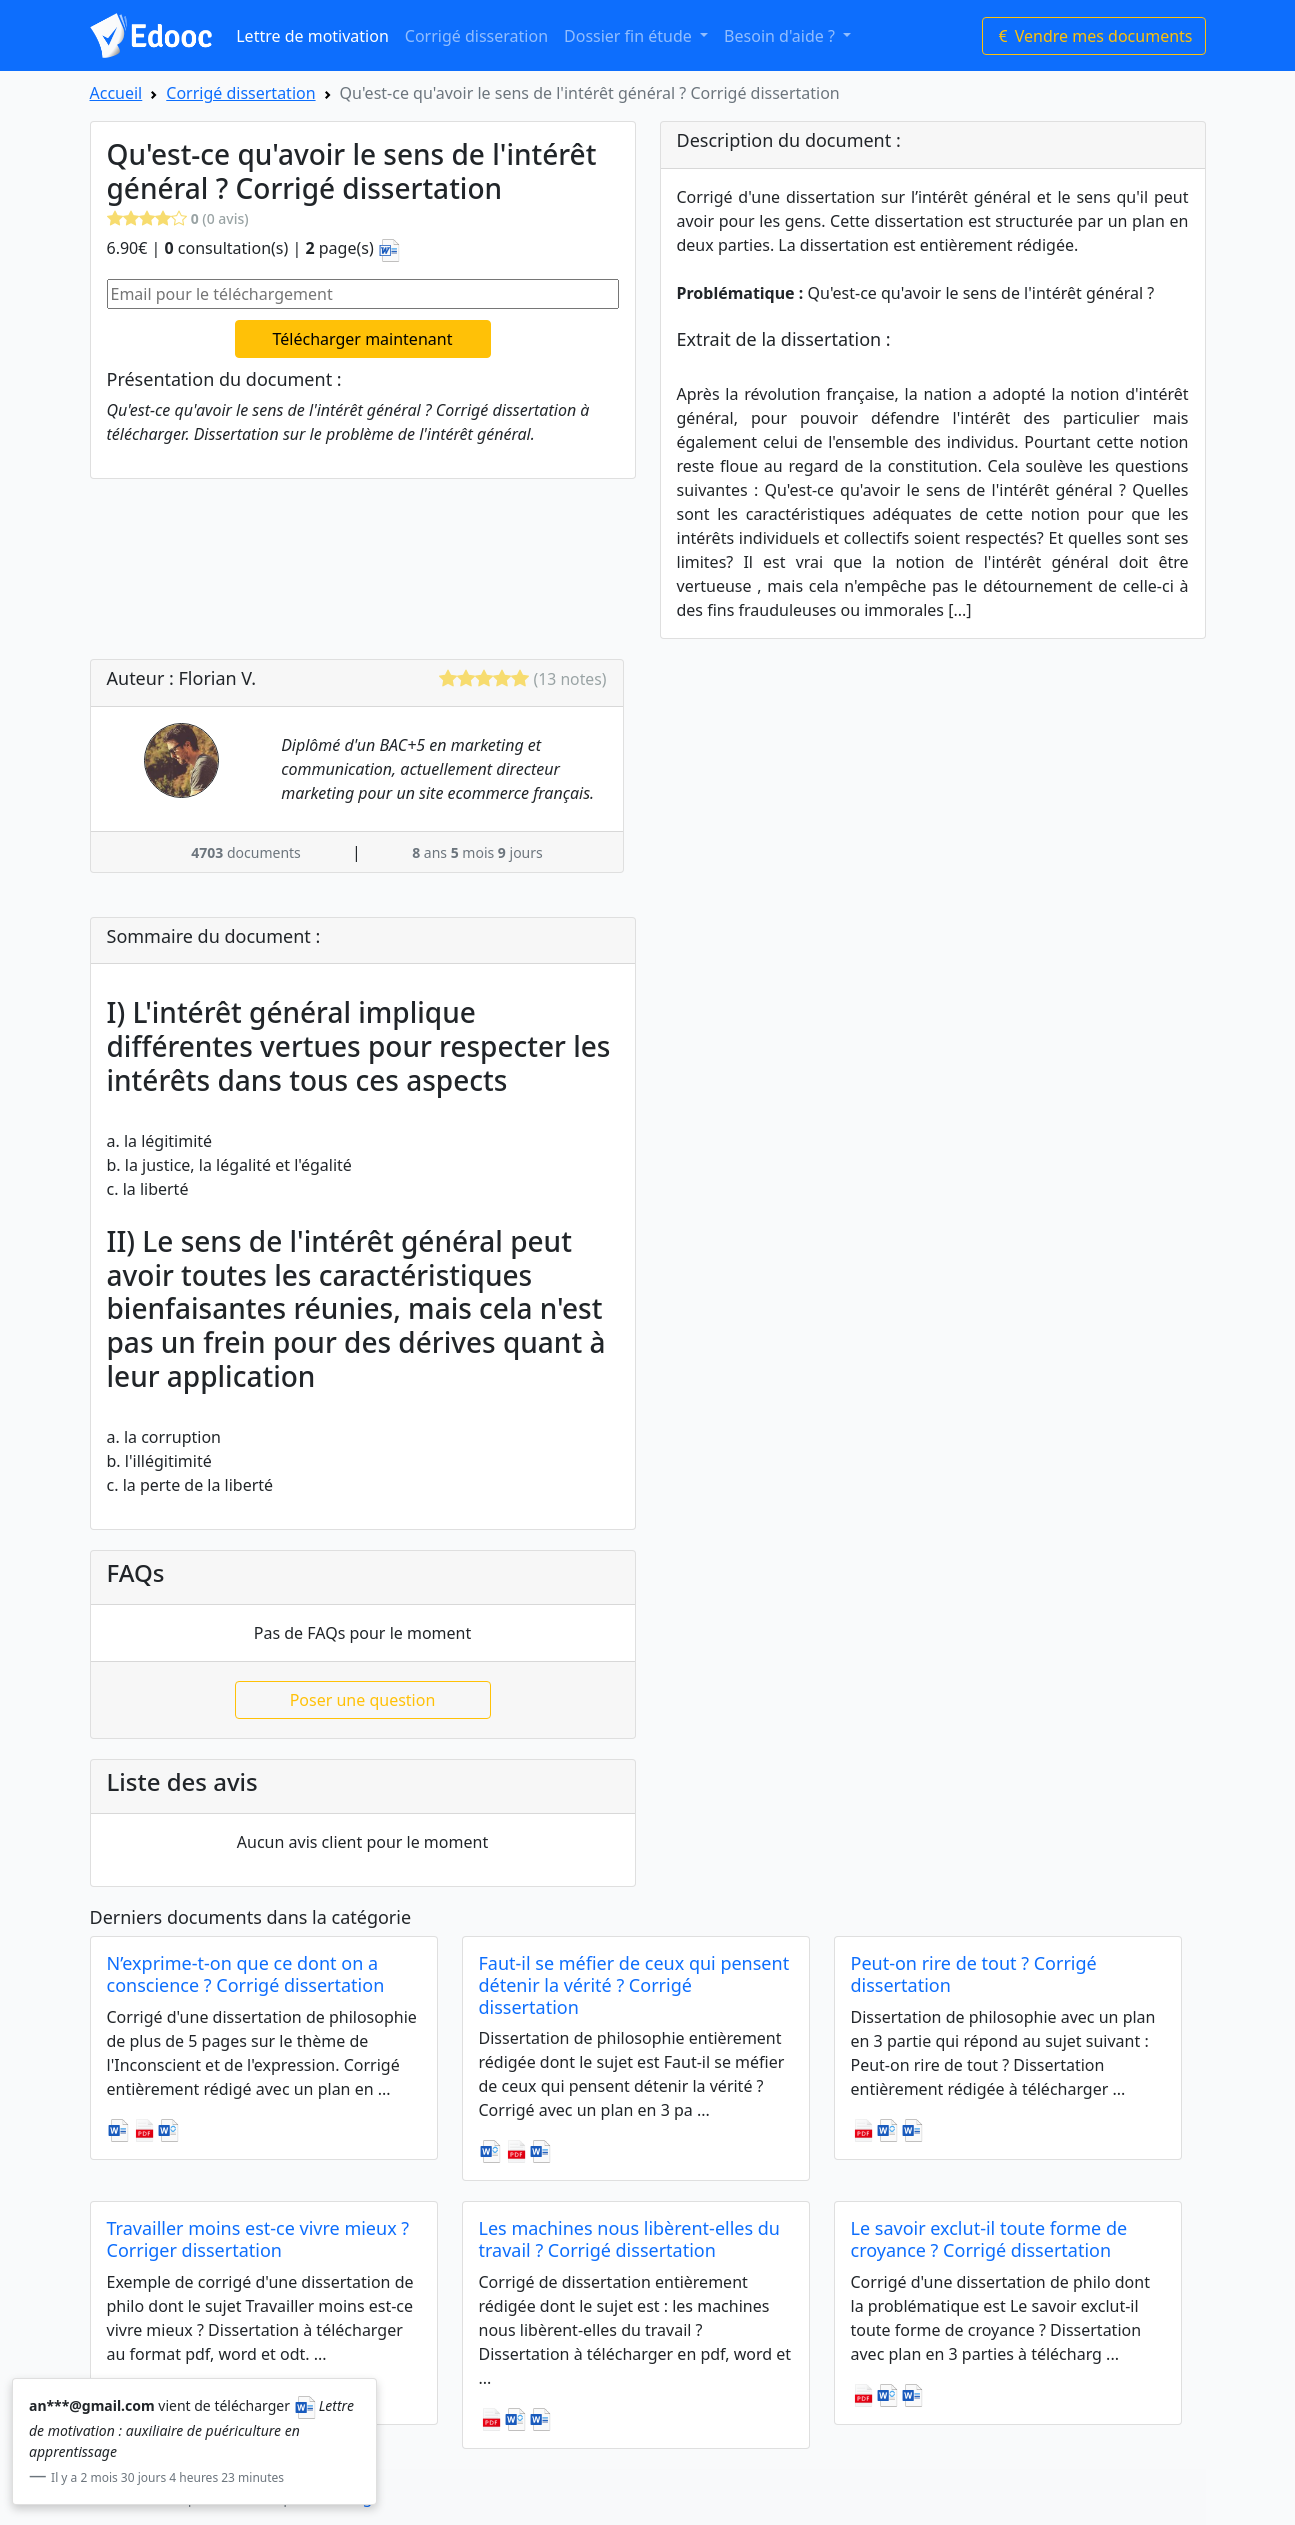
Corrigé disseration (476, 36)
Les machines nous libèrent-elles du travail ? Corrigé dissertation (629, 2239)
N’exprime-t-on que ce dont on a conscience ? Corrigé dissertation (246, 1974)
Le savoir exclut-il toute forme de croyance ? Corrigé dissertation (989, 2239)
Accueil (116, 93)
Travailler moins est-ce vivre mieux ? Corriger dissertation (258, 2239)
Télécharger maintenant (363, 339)
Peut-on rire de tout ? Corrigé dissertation (974, 1974)
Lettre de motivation (312, 36)
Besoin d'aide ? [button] (781, 36)
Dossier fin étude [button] (630, 36)
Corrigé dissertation (240, 93)
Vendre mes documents (1094, 36)
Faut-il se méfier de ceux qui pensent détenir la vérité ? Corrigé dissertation (634, 1984)
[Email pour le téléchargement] (363, 294)
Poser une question (363, 1700)
